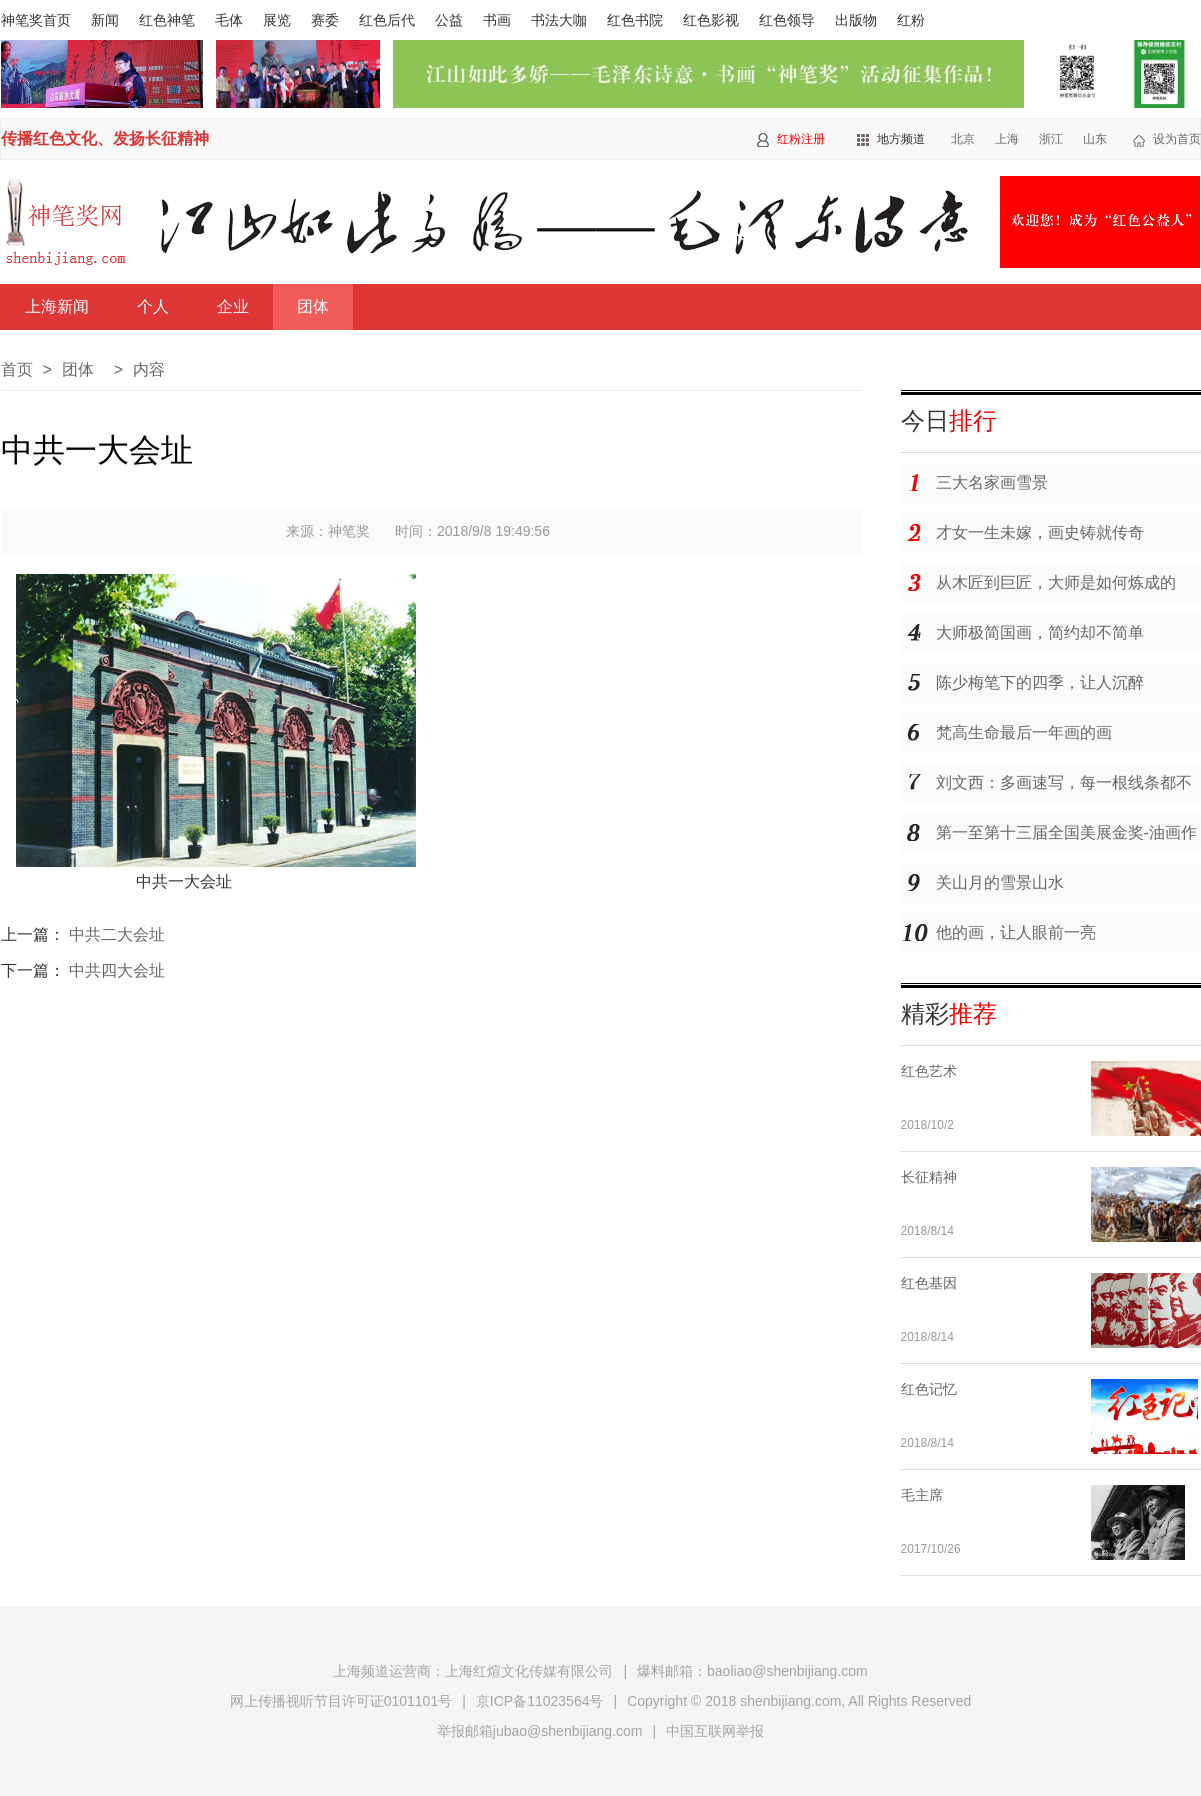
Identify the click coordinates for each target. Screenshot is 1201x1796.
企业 (233, 306)
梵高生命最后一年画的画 (1024, 732)
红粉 (911, 20)
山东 (1095, 139)
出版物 (856, 20)
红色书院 (635, 20)
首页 (17, 369)
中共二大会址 (117, 934)
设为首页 (1177, 139)
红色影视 (711, 20)
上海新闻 (57, 306)
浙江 (1051, 139)
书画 (497, 20)
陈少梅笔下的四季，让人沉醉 (1040, 682)
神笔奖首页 (36, 20)
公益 (449, 20)
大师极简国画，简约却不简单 (1040, 632)
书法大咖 (559, 20)
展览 (277, 20)
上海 (1007, 139)
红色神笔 (167, 20)
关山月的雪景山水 (1000, 882)
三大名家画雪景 (992, 482)
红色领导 (787, 20)
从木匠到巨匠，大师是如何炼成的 (1056, 582)
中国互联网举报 (715, 1731)
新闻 (105, 20)
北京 (963, 139)
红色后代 (387, 20)
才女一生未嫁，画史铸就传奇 (1040, 532)
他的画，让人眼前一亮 (1016, 932)
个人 (153, 306)
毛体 (229, 20)
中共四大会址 (117, 970)
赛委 (325, 20)
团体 (313, 306)
